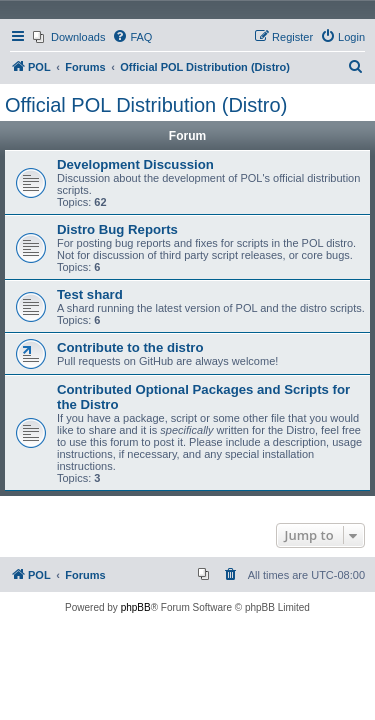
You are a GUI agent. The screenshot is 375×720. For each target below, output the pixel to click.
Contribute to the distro (130, 347)
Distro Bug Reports (117, 229)
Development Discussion (135, 164)
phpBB (136, 607)
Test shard (90, 294)
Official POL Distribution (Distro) (146, 105)
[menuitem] (69, 37)
